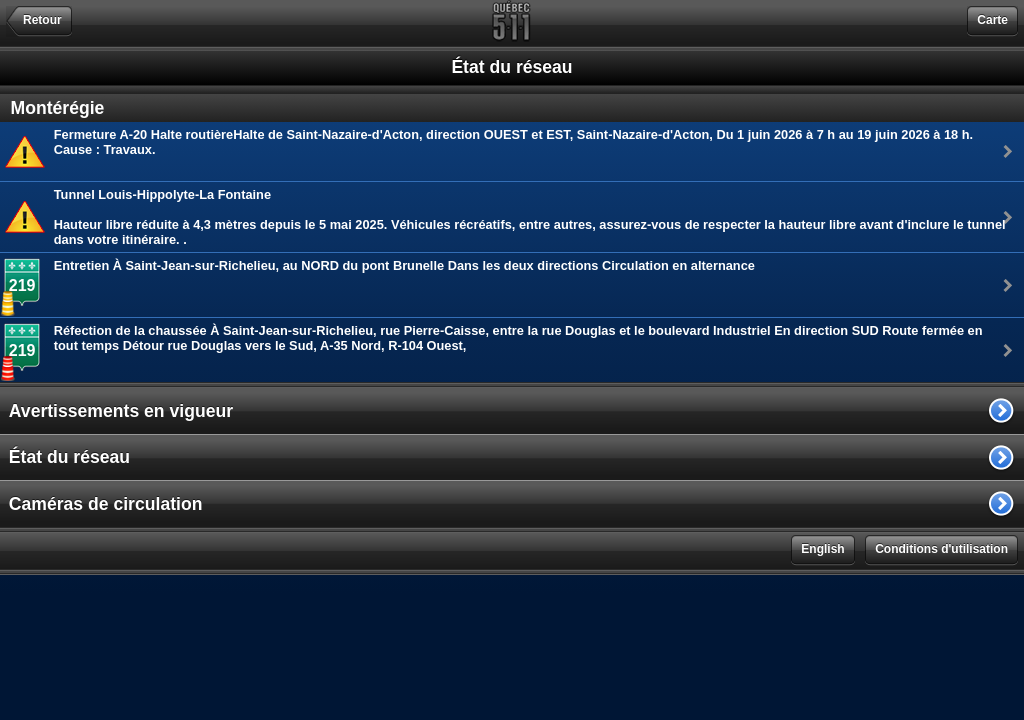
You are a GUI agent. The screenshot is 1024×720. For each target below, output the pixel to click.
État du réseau (69, 457)
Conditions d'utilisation (941, 549)
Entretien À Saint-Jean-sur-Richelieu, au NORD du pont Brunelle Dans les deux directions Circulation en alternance (404, 265)
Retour (42, 20)
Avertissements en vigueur (121, 411)
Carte (992, 20)
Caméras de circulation (106, 504)
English (822, 549)
